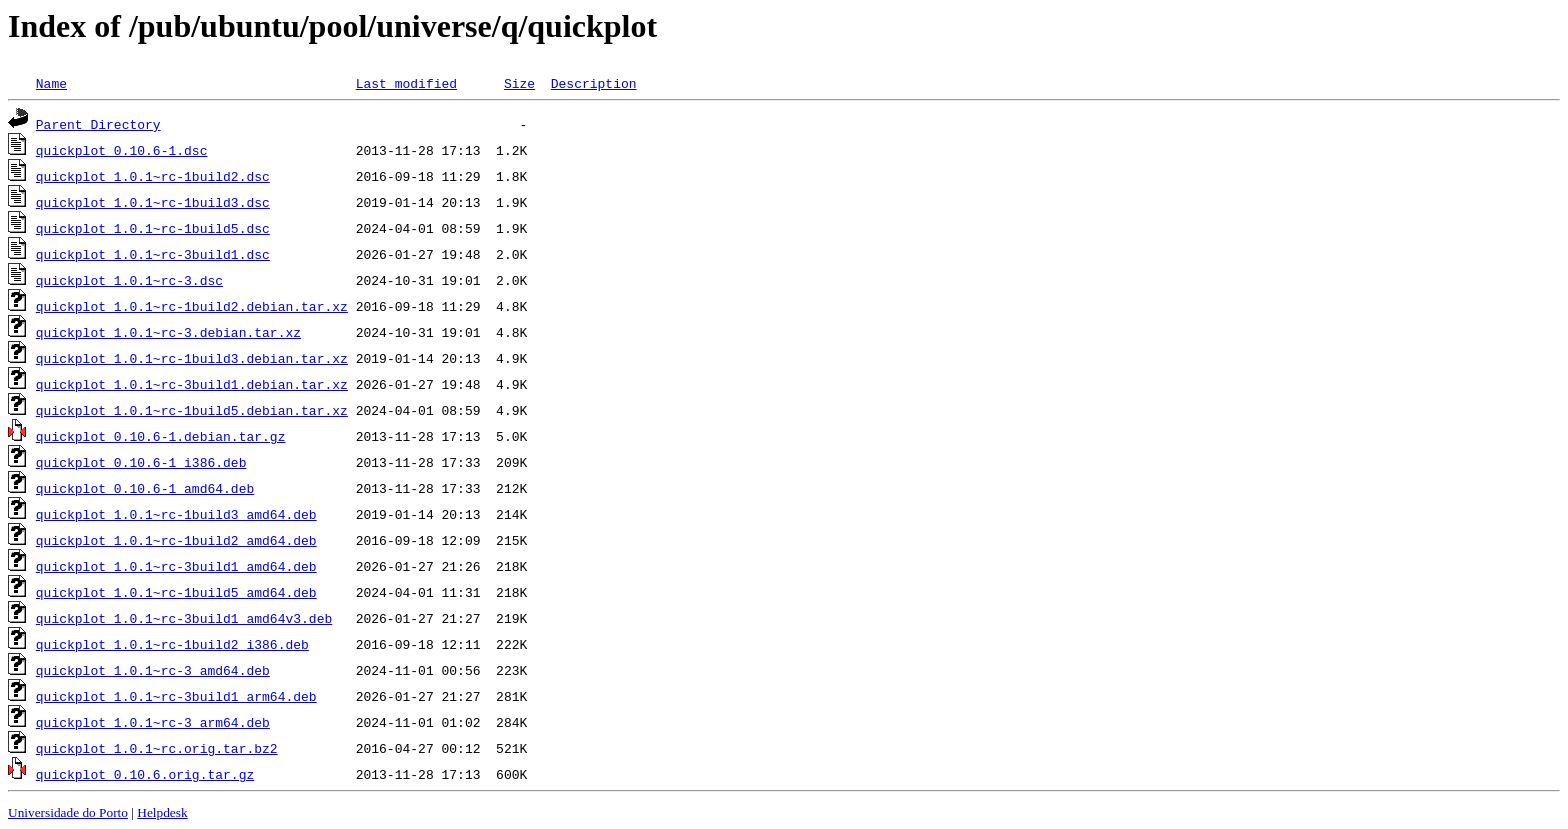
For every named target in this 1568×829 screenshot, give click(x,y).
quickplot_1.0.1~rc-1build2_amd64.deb (176, 540)
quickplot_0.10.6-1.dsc (122, 150)
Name (51, 83)
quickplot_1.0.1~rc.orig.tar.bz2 (157, 748)
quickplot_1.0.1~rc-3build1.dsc (153, 254)
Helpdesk (162, 812)
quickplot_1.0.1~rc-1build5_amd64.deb (176, 592)
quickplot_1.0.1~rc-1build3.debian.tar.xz (192, 358)
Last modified (406, 83)
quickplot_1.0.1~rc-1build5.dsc (153, 228)
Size (519, 83)
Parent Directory (98, 124)
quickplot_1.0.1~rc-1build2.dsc (153, 176)
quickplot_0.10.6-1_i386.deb (141, 462)
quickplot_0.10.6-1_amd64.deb (145, 488)
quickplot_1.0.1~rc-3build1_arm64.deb (176, 696)
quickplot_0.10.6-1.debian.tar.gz (161, 436)
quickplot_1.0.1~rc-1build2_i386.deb (172, 644)
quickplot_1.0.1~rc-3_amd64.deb (153, 670)
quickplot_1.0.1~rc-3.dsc (129, 280)
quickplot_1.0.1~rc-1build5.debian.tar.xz (192, 410)
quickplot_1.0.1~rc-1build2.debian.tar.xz (192, 306)
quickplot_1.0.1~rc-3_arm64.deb (153, 722)
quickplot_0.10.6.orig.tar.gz (145, 774)
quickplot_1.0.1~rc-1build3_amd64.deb (176, 514)
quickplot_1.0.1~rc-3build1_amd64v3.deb (184, 618)
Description (594, 83)
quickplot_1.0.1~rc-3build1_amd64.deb (176, 566)
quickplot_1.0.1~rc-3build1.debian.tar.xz (192, 384)
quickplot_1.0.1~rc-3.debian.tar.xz (168, 332)
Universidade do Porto (68, 812)
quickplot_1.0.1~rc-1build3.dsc (153, 202)
